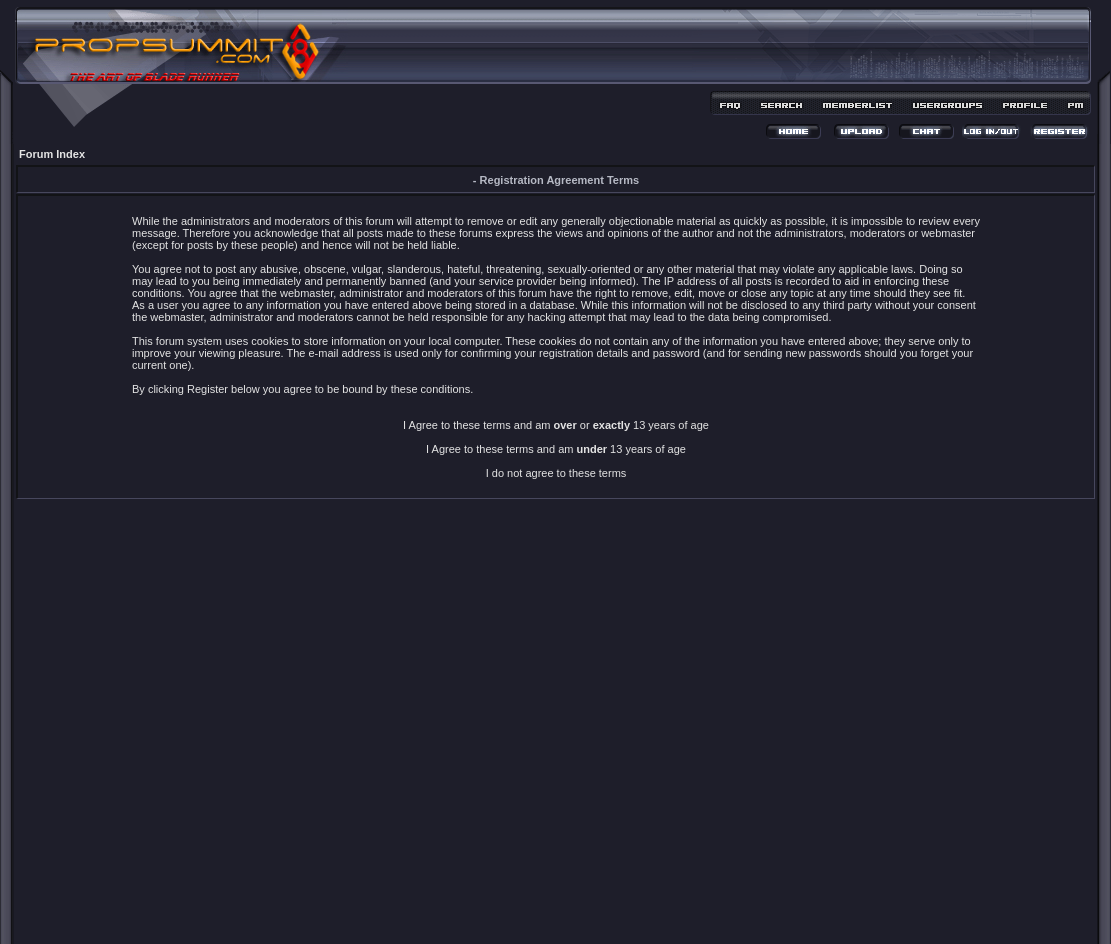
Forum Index (52, 154)
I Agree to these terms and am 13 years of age (556, 449)
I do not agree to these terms (556, 473)
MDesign (626, 911)
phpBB (520, 900)
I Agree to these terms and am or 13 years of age (556, 425)
